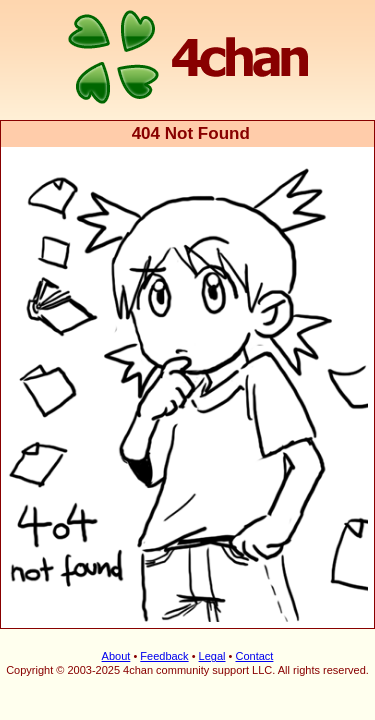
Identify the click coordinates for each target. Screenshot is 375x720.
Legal (212, 641)
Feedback (164, 641)
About (116, 641)
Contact (254, 641)
